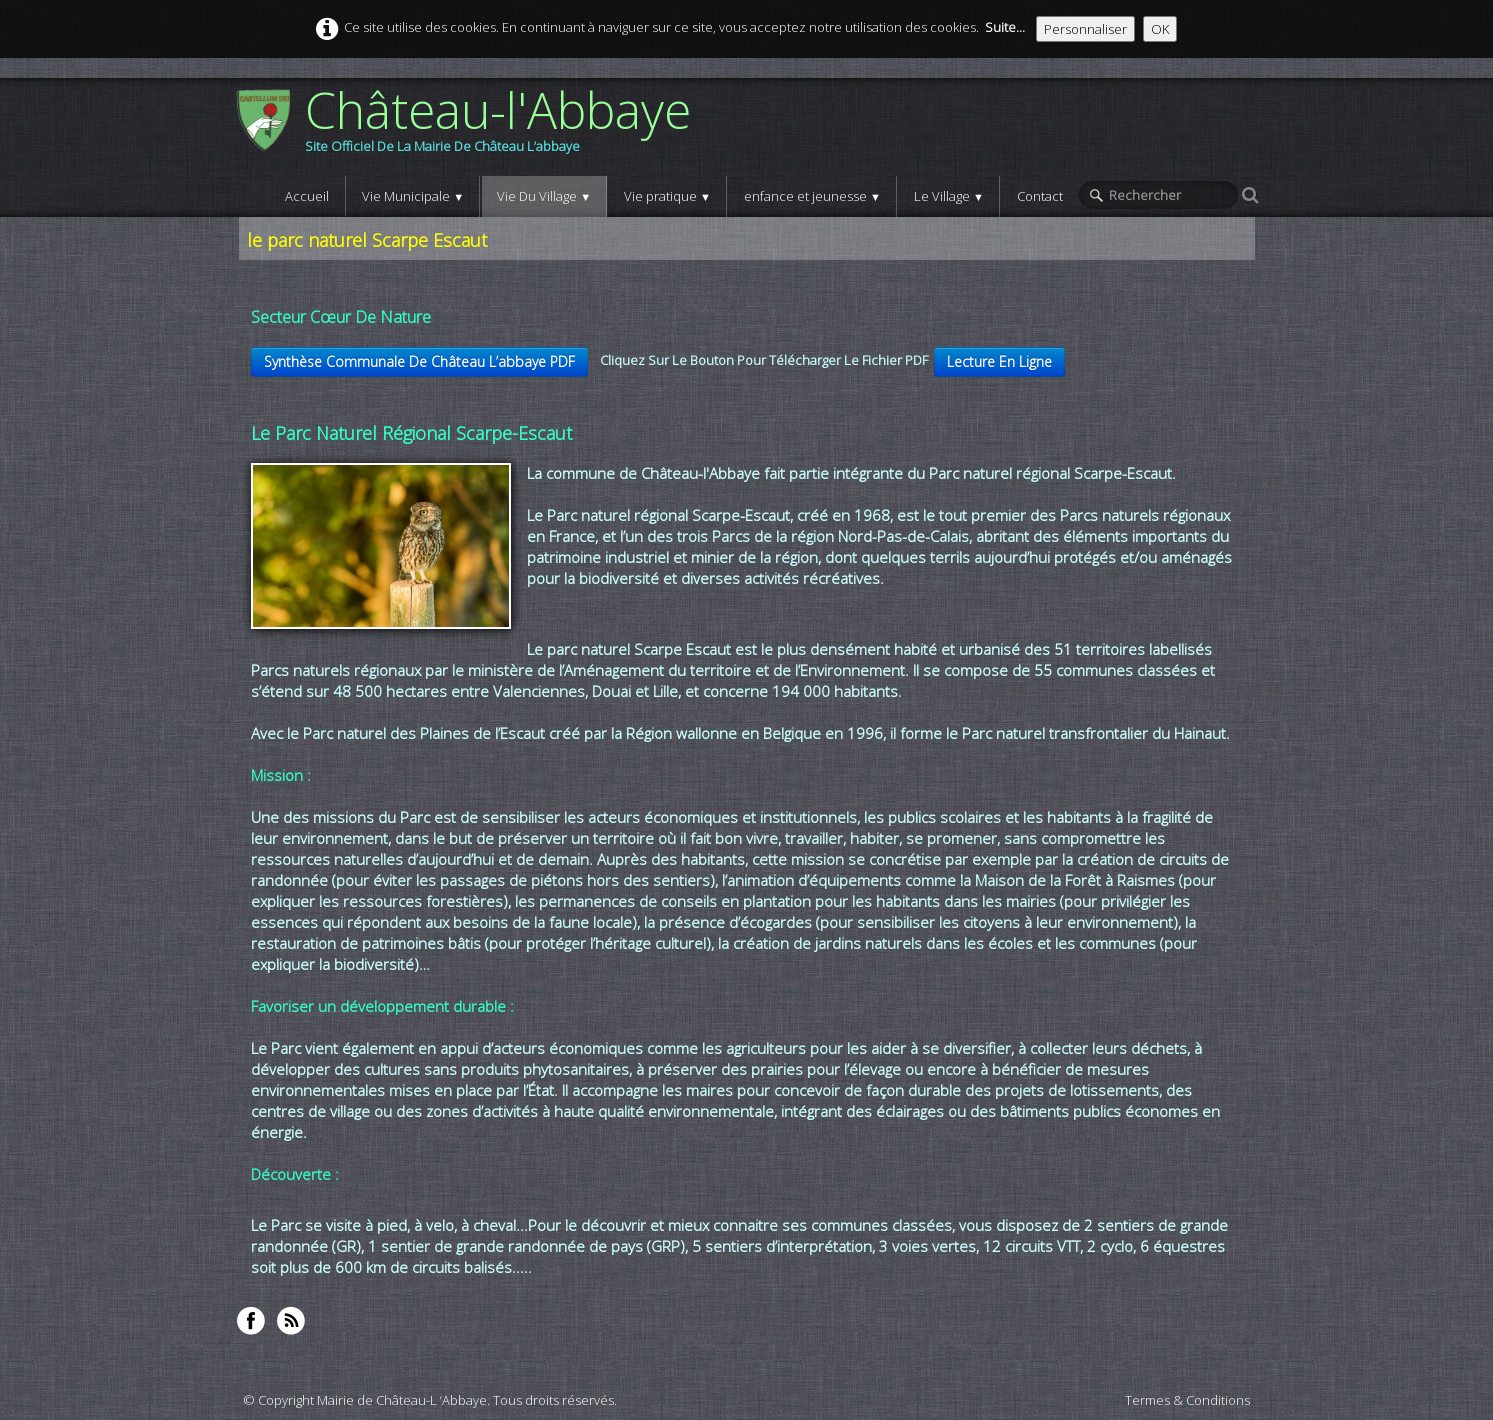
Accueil (307, 196)
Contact (1040, 196)
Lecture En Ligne (999, 361)
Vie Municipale (413, 196)
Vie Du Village (544, 196)
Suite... (1005, 27)
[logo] (470, 127)
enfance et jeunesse (812, 196)
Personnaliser (1085, 29)
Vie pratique (667, 196)
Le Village (949, 196)
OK (1160, 29)
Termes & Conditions (1187, 1400)
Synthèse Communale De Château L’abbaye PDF (419, 361)
